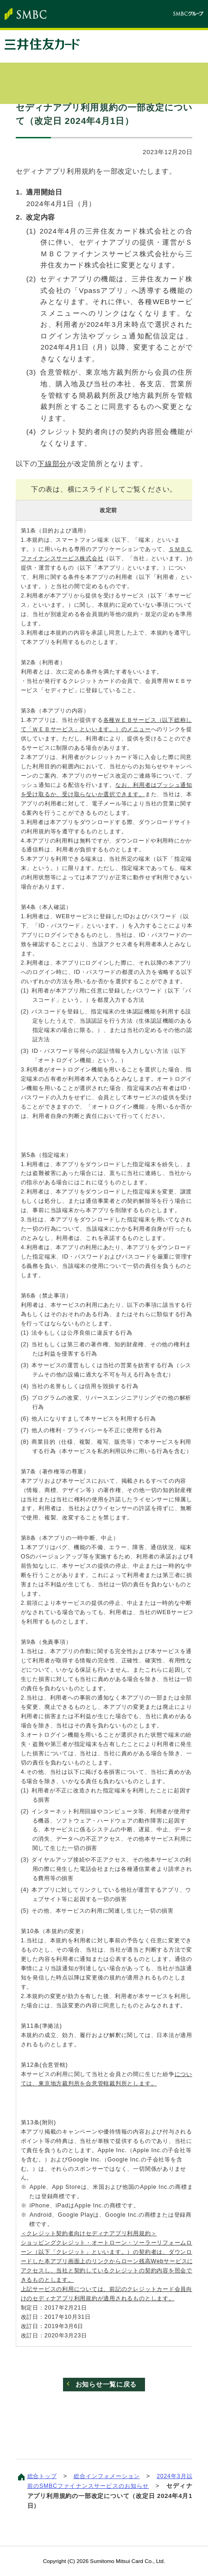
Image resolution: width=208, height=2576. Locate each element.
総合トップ (43, 2476)
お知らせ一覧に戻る (106, 2385)
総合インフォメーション (113, 2476)
